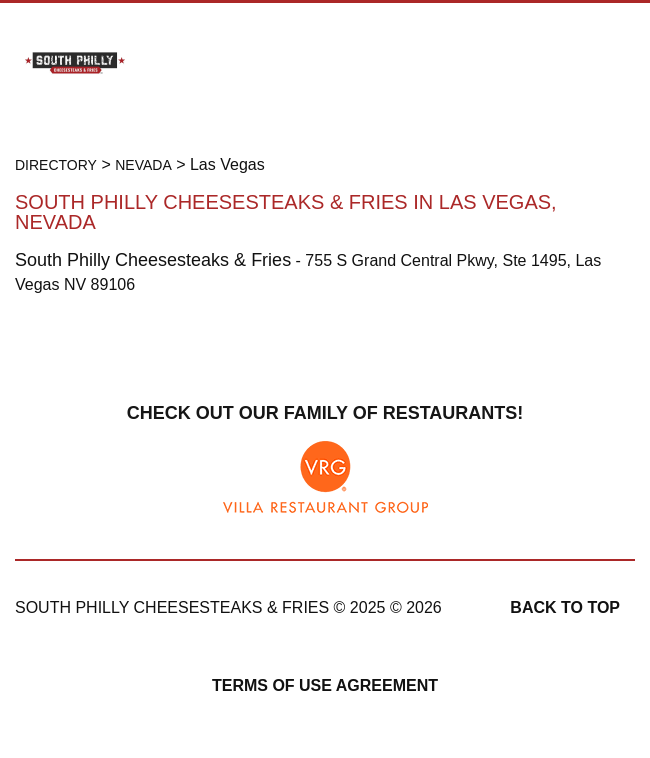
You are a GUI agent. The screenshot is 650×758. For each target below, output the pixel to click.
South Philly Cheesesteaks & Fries (153, 260)
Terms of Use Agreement (325, 685)
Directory (56, 165)
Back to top (565, 607)
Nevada (143, 165)
